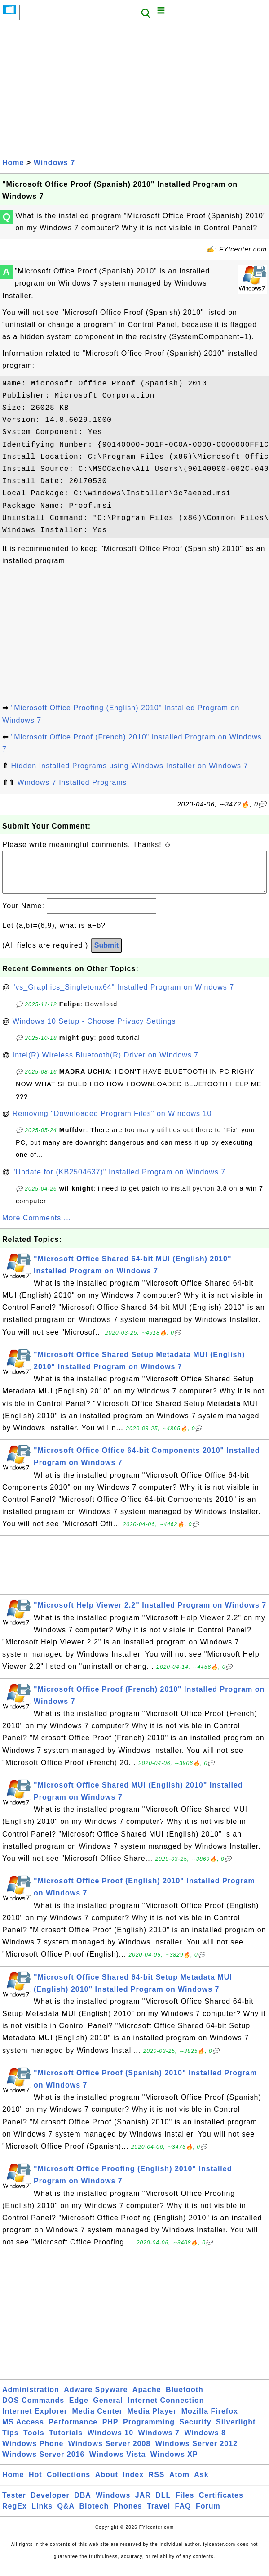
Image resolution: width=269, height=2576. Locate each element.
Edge (78, 2409)
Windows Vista (117, 2463)
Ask (201, 2483)
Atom (179, 2483)
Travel (158, 2515)
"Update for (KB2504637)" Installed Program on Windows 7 (119, 1181)
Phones (128, 2515)
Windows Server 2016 (43, 2463)
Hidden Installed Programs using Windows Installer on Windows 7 (129, 766)
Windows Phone (32, 2452)
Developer (50, 2504)
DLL (163, 2504)
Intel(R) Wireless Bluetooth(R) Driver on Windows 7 (106, 1064)
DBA (82, 2504)
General (108, 2409)
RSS (157, 2483)
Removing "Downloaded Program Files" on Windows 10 (112, 1122)
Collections (68, 2483)
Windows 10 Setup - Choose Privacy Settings (94, 1030)
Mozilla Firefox (209, 2420)
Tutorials (66, 2442)
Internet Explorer (34, 2420)
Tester (14, 2504)
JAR (143, 2504)
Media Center (97, 2420)
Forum (208, 2515)
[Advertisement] (134, 89)
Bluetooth (184, 2398)
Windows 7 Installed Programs (72, 782)
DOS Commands (33, 2409)
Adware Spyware (96, 2398)
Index (133, 2483)
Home (13, 162)
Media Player (151, 2420)
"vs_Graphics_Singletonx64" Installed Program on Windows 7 (123, 996)
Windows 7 (54, 162)
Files (185, 2504)
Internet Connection (166, 2409)
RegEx (14, 2515)
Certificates (221, 2504)
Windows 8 (204, 2442)
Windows (113, 2504)
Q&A (66, 2515)
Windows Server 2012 (196, 2452)
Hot (35, 2483)
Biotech (94, 2515)
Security (195, 2431)
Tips (10, 2442)
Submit (106, 954)
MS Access (23, 2431)
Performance (73, 2431)
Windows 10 (110, 2442)
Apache (146, 2398)
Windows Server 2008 (109, 2452)
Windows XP (174, 2463)
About (106, 2483)
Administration (30, 2398)
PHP (110, 2431)
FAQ (183, 2515)
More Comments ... (36, 1227)
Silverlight (236, 2431)
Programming (149, 2431)
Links (42, 2515)
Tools (33, 2442)
